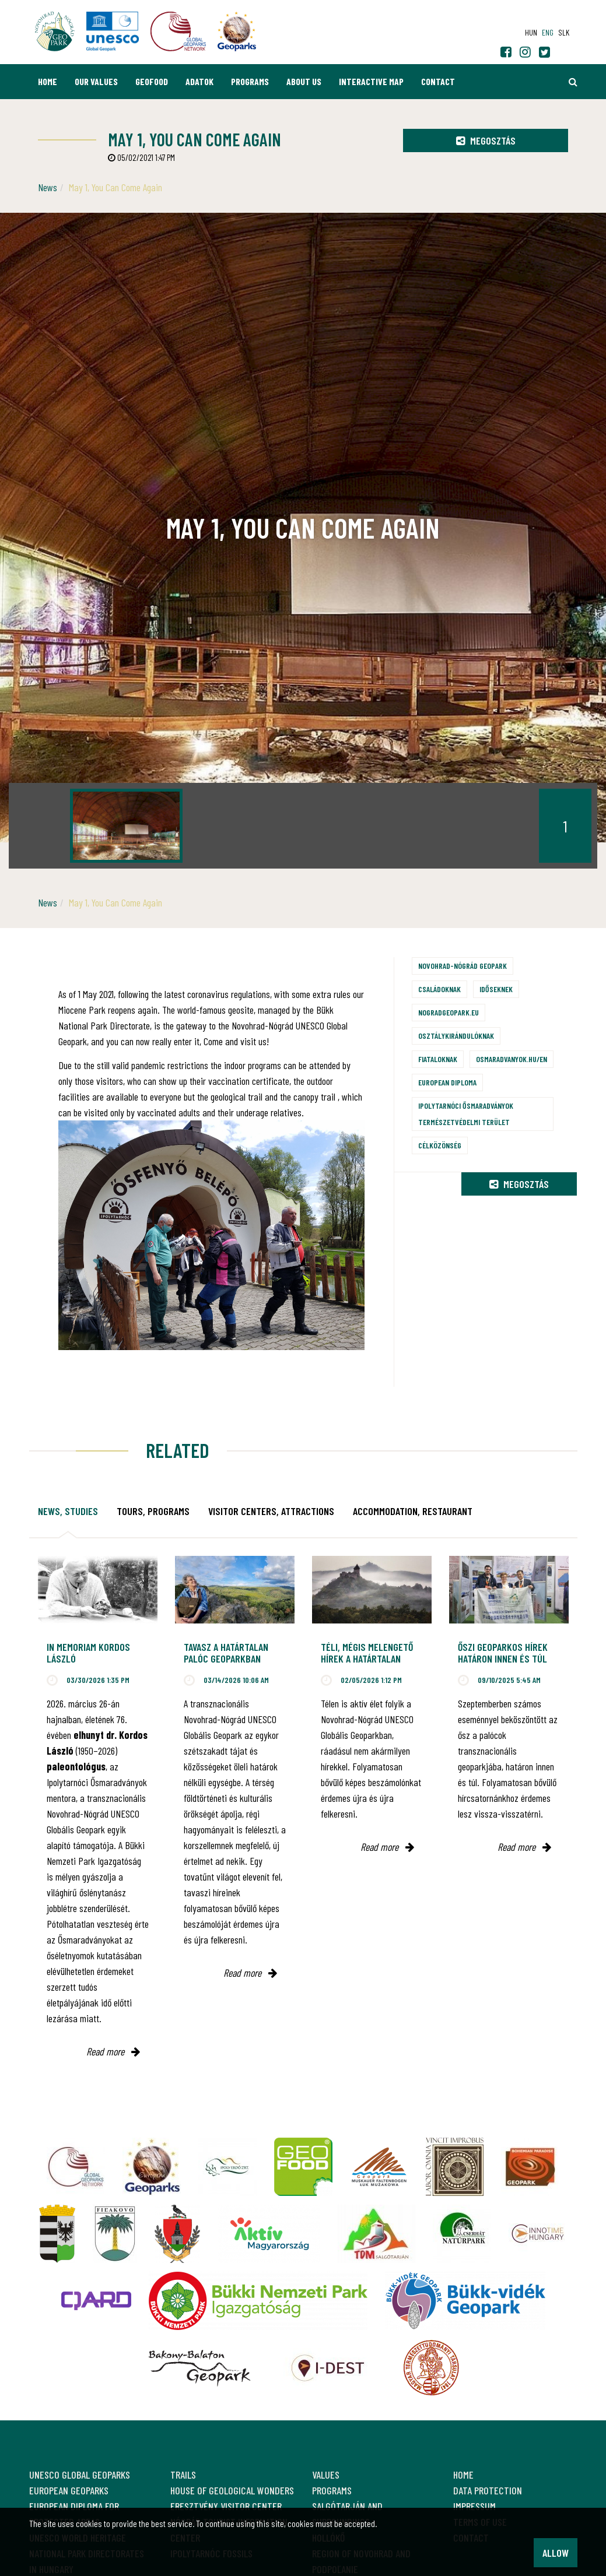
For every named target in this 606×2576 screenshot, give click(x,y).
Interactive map (371, 81)
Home (47, 81)
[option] (126, 826)
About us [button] (303, 81)
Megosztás (486, 140)
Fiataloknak (437, 1059)
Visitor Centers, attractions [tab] (271, 1511)
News (47, 187)
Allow (555, 2552)
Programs (250, 81)
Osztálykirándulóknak (456, 1036)
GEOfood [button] (151, 81)
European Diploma (447, 1082)
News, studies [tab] (68, 1511)
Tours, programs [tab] (153, 1511)
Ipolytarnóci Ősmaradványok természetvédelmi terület (465, 1114)
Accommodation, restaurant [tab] (412, 1511)
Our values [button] (96, 81)
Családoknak (439, 989)
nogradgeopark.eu (448, 1012)
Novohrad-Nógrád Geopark (462, 966)
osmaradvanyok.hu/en (511, 1059)
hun (531, 32)
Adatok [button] (199, 81)
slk (563, 32)
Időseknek (496, 989)
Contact (438, 81)
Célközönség (439, 1145)
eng (548, 32)
